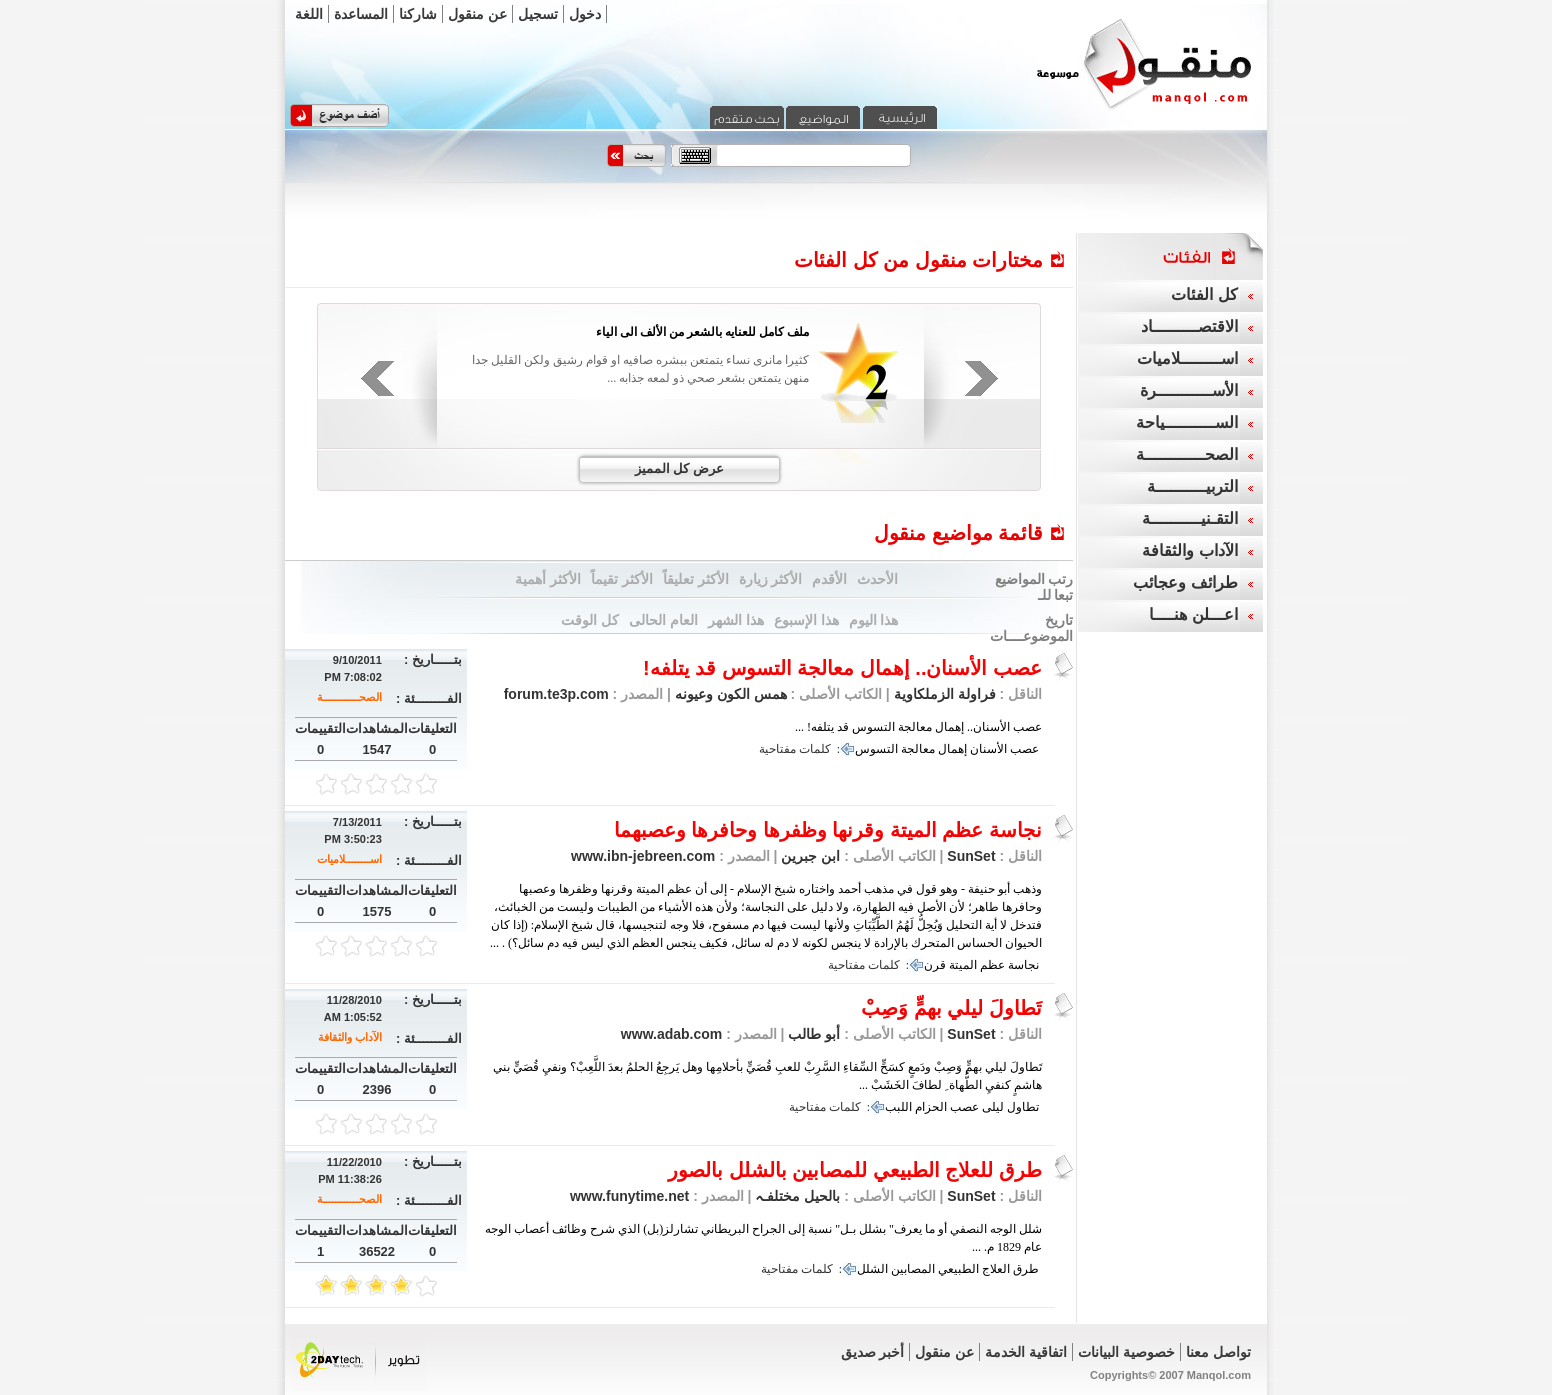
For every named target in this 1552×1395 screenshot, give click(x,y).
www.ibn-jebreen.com (643, 856)
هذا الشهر (736, 620)
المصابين (913, 1269)
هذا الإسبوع (806, 620)
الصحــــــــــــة (349, 697)
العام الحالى (663, 620)
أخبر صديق (873, 1352)
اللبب (898, 1107)
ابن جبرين (809, 856)
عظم (992, 965)
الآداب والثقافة (350, 1037)
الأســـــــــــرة (1189, 390)
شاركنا (418, 14)
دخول (585, 14)
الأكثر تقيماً (622, 579)
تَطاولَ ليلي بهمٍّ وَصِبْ (951, 1008)
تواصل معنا (1218, 1352)
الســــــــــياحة (1187, 422)
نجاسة (1023, 965)
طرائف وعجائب (1185, 582)
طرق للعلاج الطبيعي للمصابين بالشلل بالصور (855, 1170)
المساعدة (361, 14)
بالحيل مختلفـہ (796, 1196)
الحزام (931, 1107)
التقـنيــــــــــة (1190, 518)
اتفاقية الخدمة (1026, 1352)
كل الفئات (1204, 294)
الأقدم (829, 579)
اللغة (309, 14)
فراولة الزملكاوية (945, 694)
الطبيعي (958, 1269)
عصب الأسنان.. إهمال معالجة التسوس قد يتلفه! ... (918, 727)
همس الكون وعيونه (729, 694)
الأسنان (988, 749)
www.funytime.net (629, 1196)
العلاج (996, 1269)
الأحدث (877, 579)
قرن (935, 965)
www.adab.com (671, 1034)
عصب (1024, 749)
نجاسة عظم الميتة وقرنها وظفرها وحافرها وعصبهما (828, 830)
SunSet (971, 856)
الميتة (963, 965)
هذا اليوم (874, 620)
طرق (1026, 1269)
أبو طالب (813, 1034)
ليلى (993, 1107)
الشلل (872, 1269)
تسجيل (538, 14)
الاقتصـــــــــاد (1189, 326)
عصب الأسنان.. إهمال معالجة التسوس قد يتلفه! (842, 668)
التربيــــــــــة (1192, 486)
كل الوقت (590, 620)
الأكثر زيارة (771, 579)
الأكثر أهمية (548, 579)
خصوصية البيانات (1126, 1352)
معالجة (918, 749)
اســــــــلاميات (349, 859)
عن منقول (477, 14)
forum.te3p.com (556, 694)
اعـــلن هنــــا (1193, 614)
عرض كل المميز (679, 468)
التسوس (876, 749)
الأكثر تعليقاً (696, 579)
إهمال (952, 749)
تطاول (1023, 1107)
